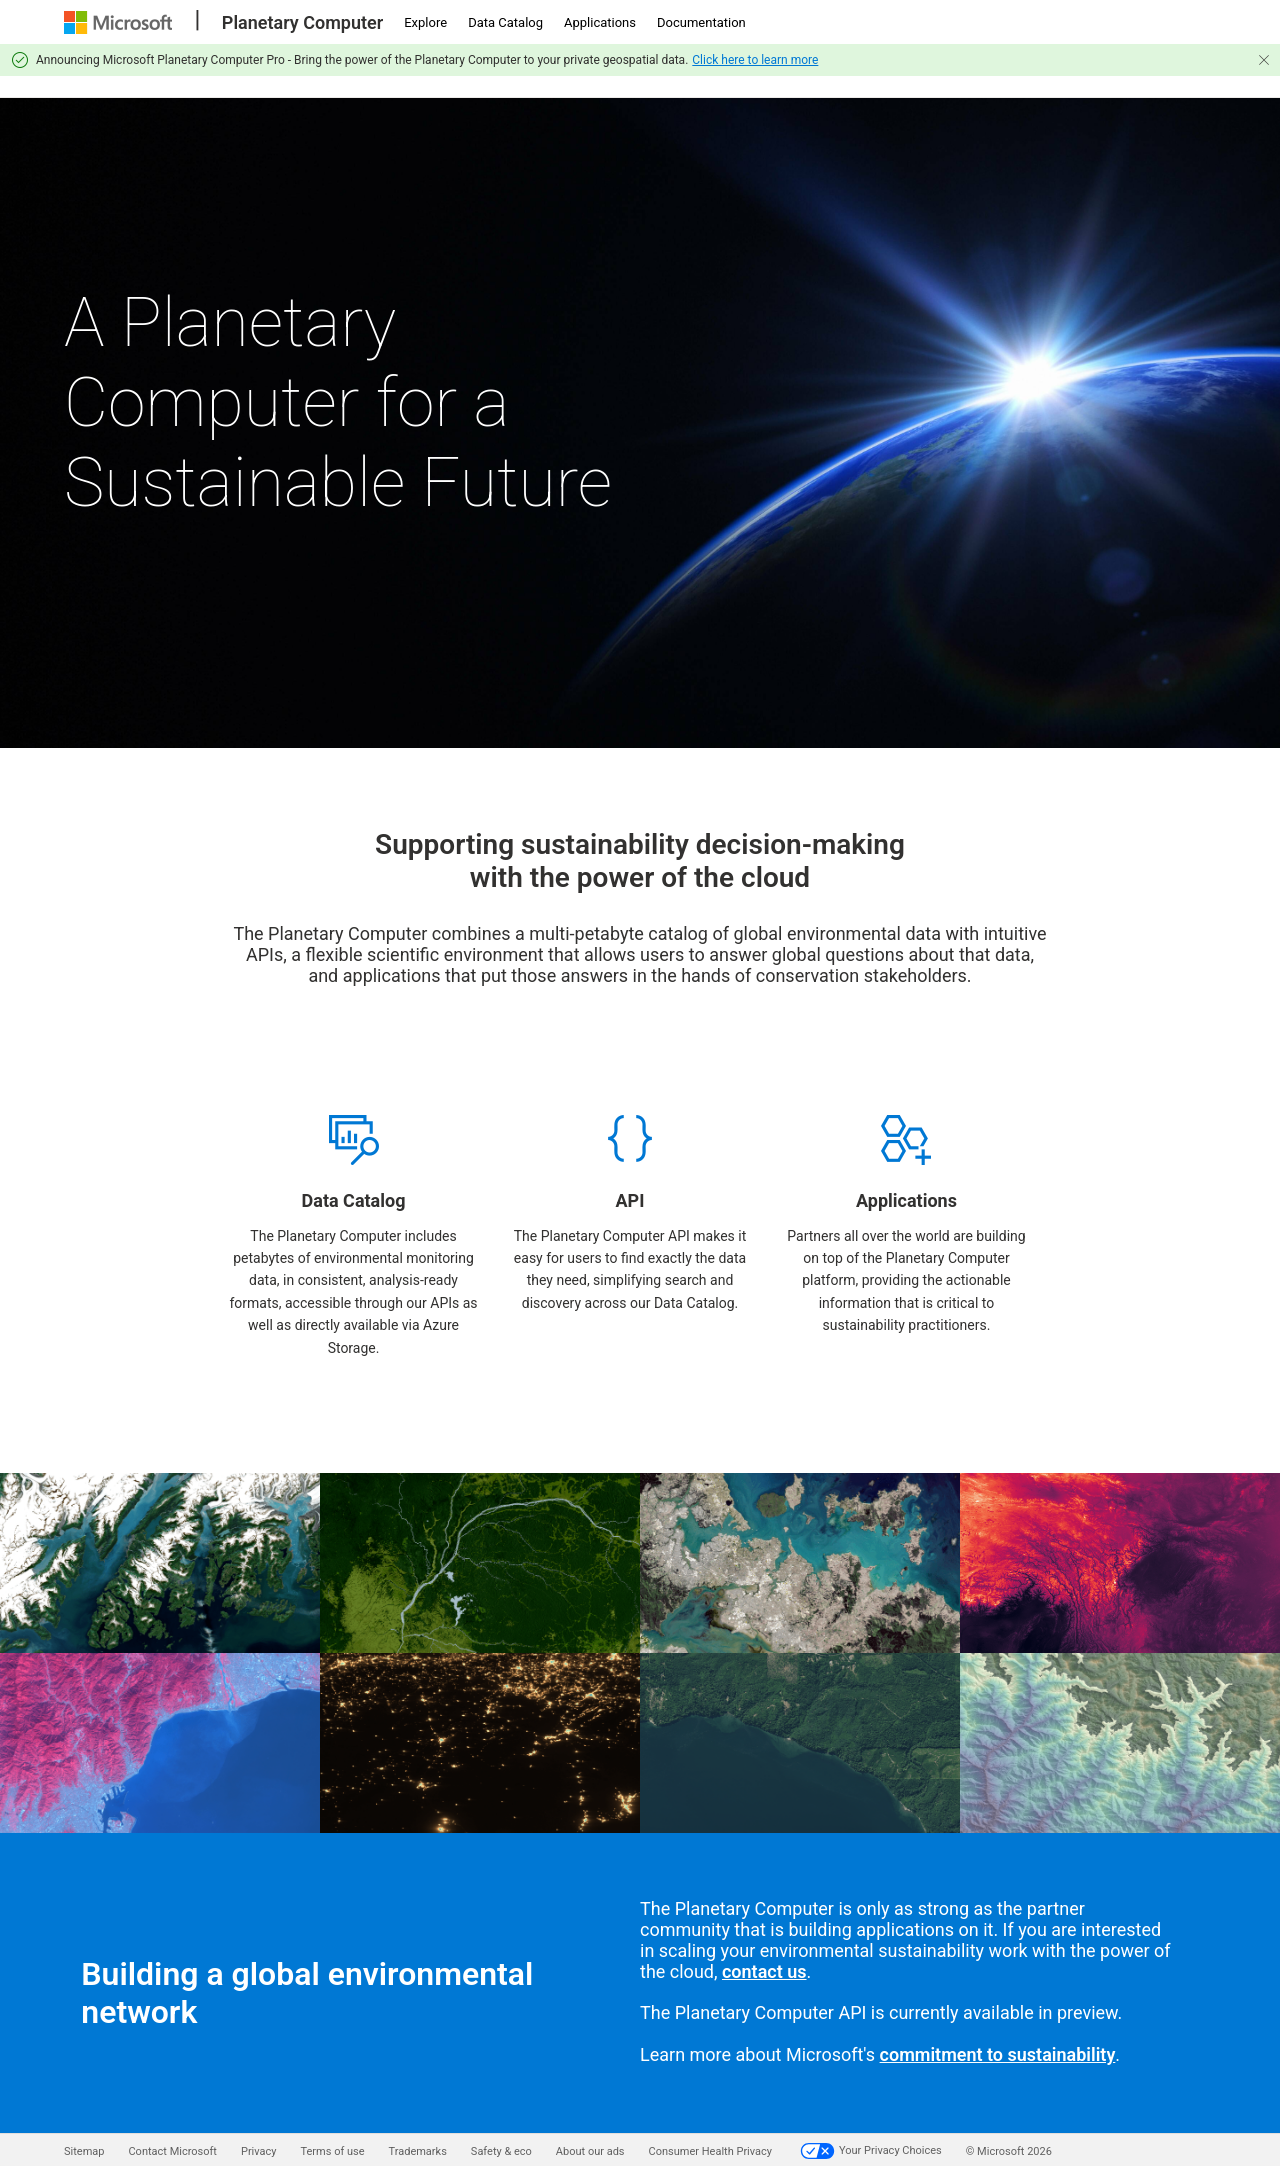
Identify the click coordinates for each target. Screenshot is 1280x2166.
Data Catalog (505, 22)
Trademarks (418, 2151)
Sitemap (84, 2151)
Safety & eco (501, 2151)
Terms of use (332, 2151)
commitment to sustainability (998, 2054)
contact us (764, 1971)
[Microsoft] (120, 22)
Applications (600, 22)
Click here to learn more (755, 60)
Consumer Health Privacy (710, 2151)
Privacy (259, 2151)
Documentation (701, 22)
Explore (425, 22)
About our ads (590, 2151)
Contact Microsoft (172, 2151)
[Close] (1264, 60)
